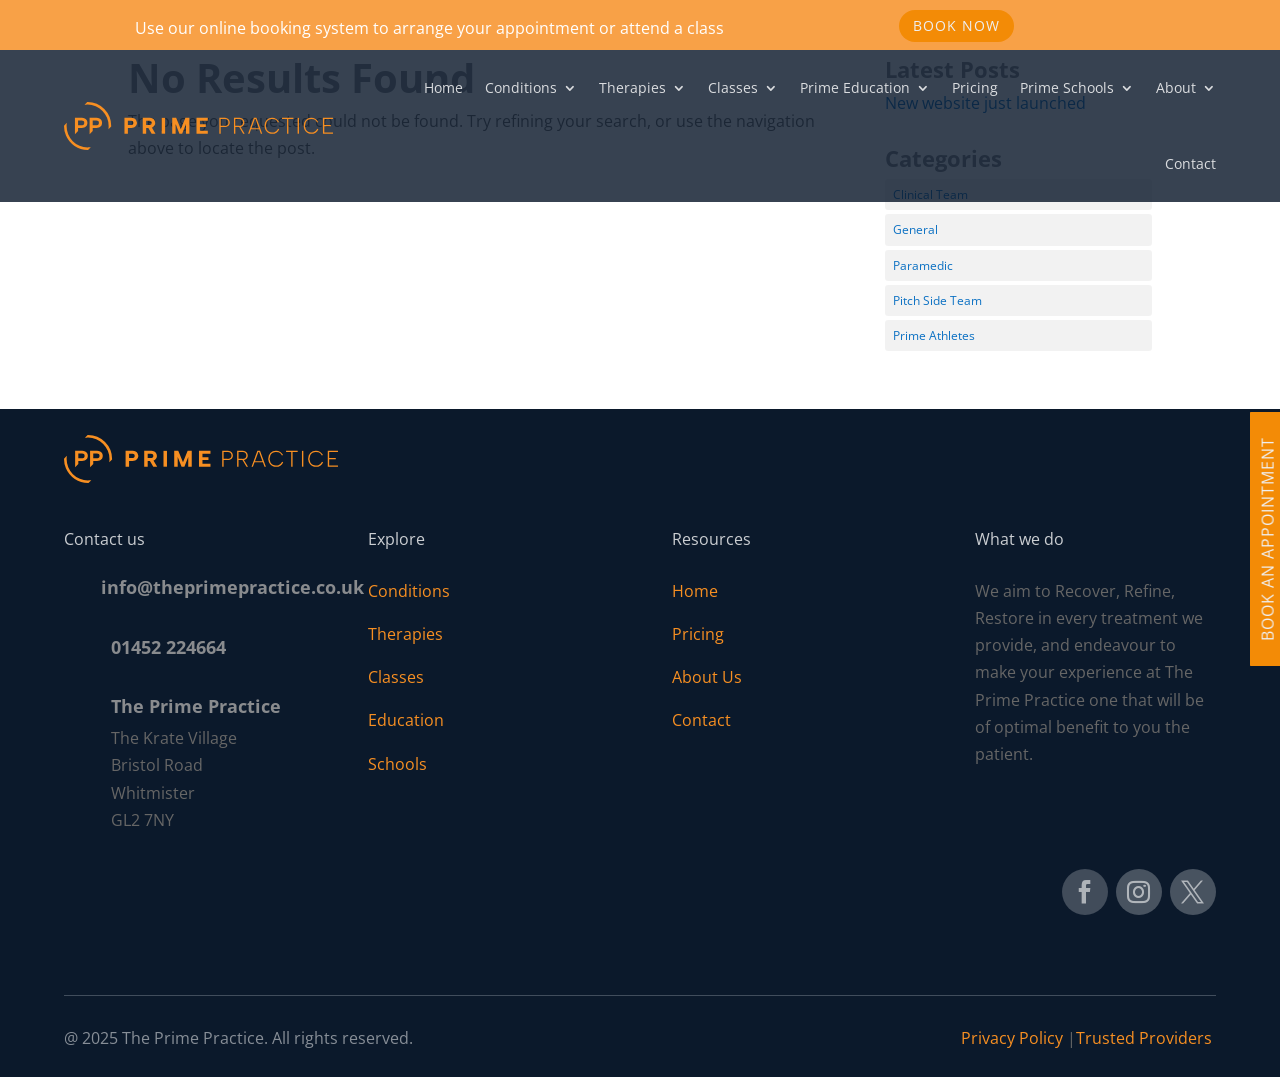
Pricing (975, 87)
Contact (1190, 163)
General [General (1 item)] (915, 229)
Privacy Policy (1012, 1038)
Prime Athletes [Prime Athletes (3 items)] (934, 335)
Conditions (521, 87)
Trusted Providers (1146, 1038)
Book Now (956, 25)
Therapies (632, 87)
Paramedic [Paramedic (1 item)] (923, 265)
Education (406, 720)
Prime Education (855, 87)
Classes (733, 87)
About (1176, 87)
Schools (397, 764)
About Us (707, 677)
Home (443, 87)
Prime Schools (1067, 87)
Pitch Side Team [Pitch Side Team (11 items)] (937, 300)
